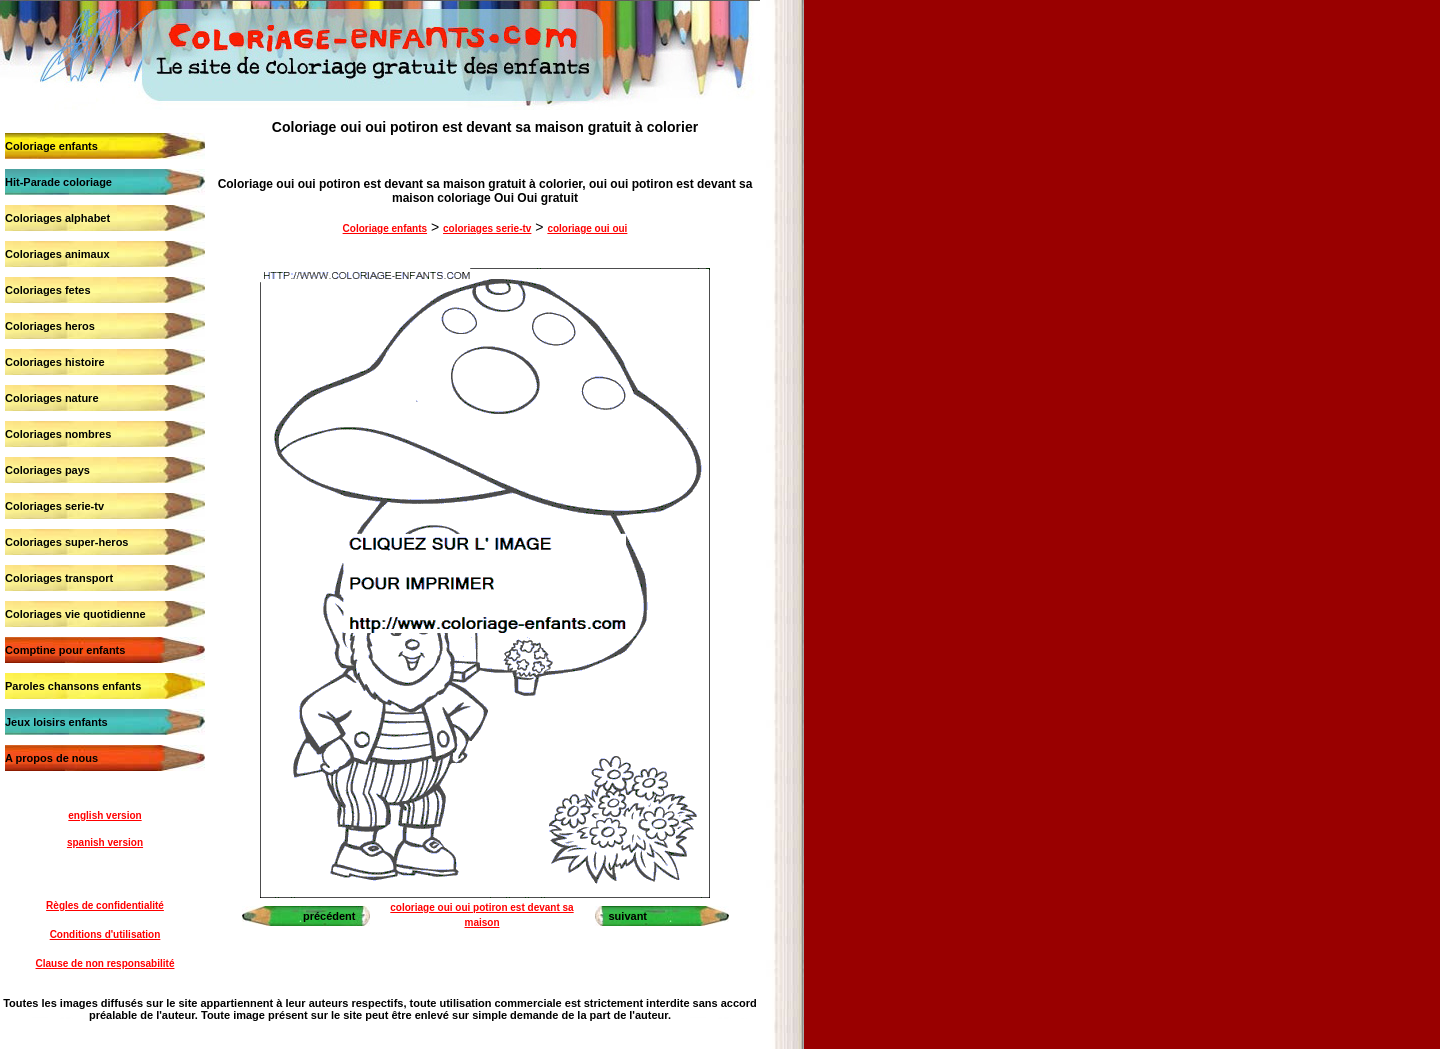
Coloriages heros (50, 326)
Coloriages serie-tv (54, 506)
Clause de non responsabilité (105, 963)
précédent (329, 916)
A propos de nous (51, 758)
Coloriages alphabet (57, 218)
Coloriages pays (47, 470)
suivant (628, 916)
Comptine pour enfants (65, 650)
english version (104, 815)
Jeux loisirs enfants (56, 722)
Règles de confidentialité (105, 905)
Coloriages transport (59, 578)
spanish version (105, 842)
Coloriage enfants (51, 146)
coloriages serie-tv (487, 228)
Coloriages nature (52, 398)
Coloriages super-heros (66, 542)
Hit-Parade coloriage (58, 182)
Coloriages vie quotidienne (75, 614)
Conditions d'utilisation (105, 934)
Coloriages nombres (58, 434)
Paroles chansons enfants (73, 686)
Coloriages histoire (55, 362)
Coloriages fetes (48, 290)
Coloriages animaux (57, 254)
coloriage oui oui (587, 228)
